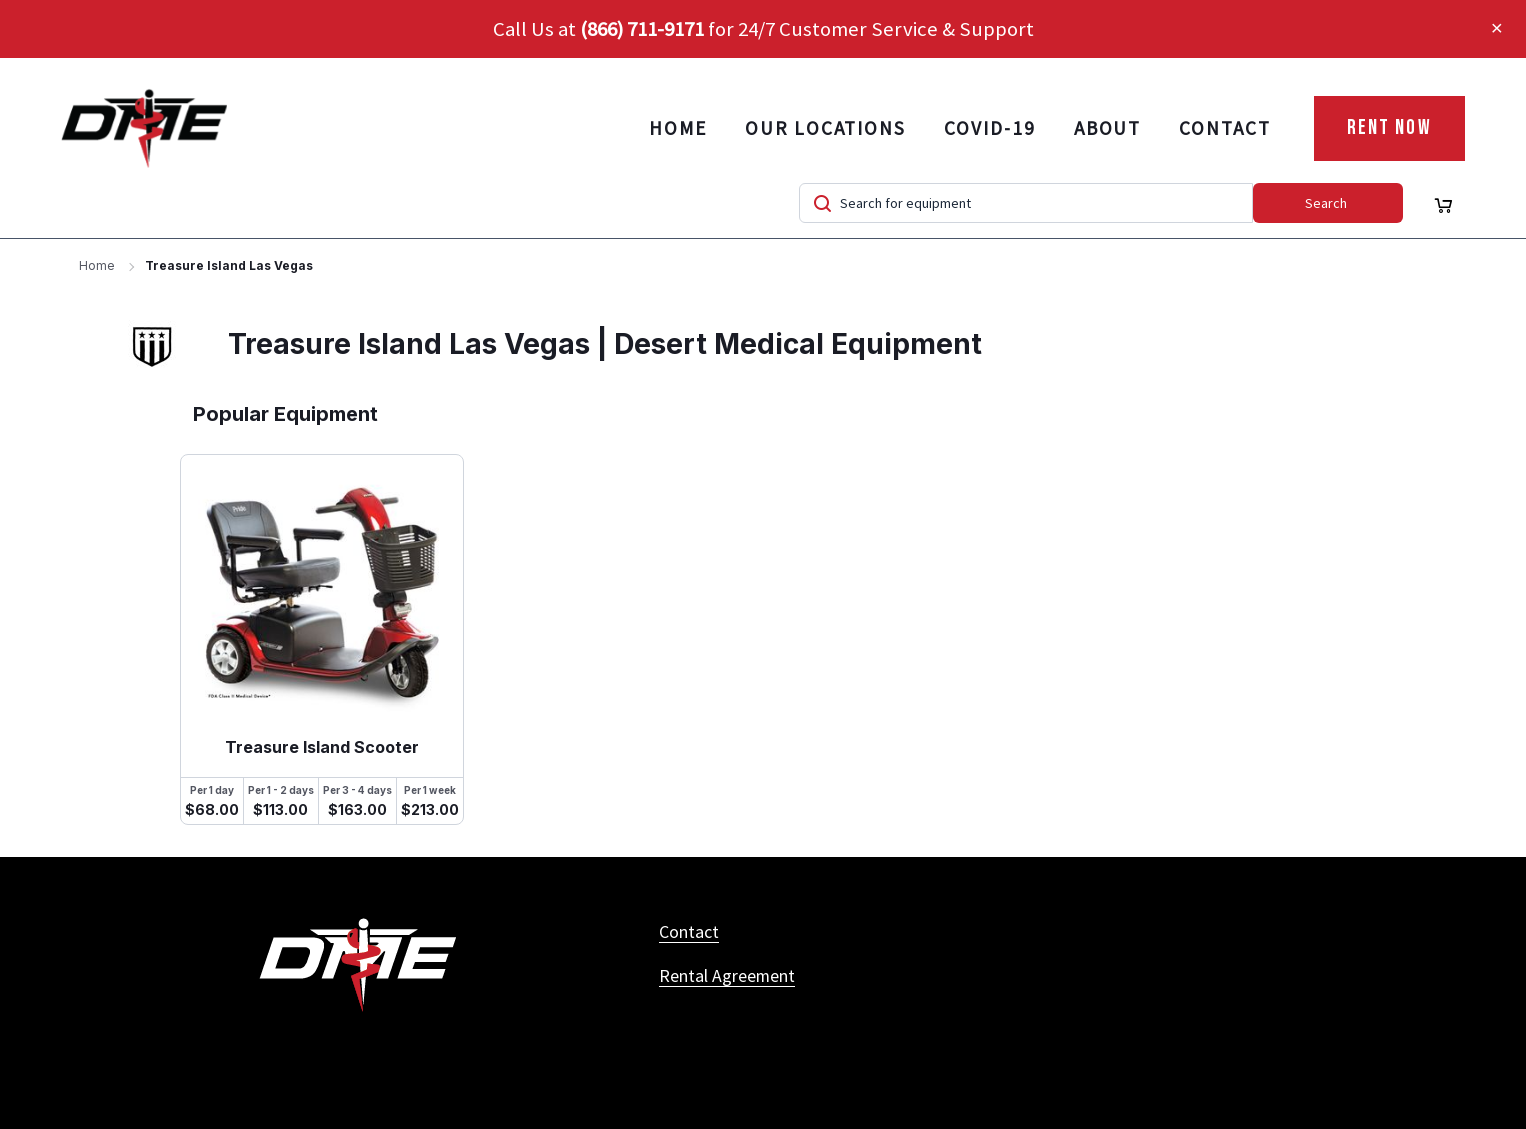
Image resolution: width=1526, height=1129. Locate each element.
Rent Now (1389, 127)
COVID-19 (989, 128)
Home (678, 128)
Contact (1224, 128)
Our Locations (825, 128)
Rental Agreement (727, 975)
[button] (1497, 29)
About (1108, 128)
